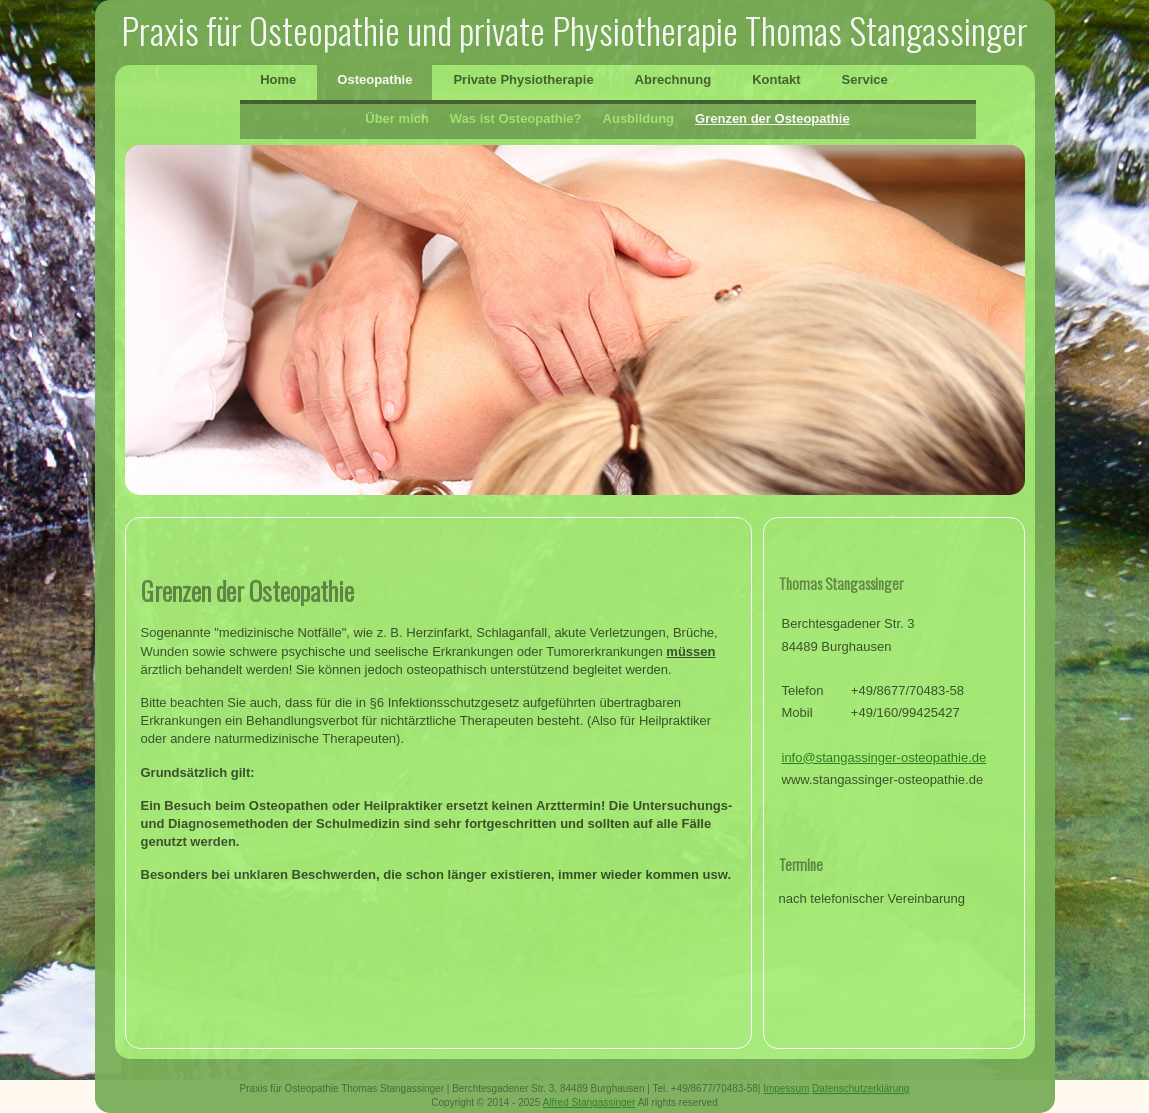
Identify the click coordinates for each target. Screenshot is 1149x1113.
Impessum (786, 1088)
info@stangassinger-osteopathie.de (884, 757)
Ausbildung (639, 118)
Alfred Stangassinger (589, 1102)
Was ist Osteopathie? (516, 118)
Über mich (397, 118)
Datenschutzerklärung (860, 1088)
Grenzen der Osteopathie (772, 118)
